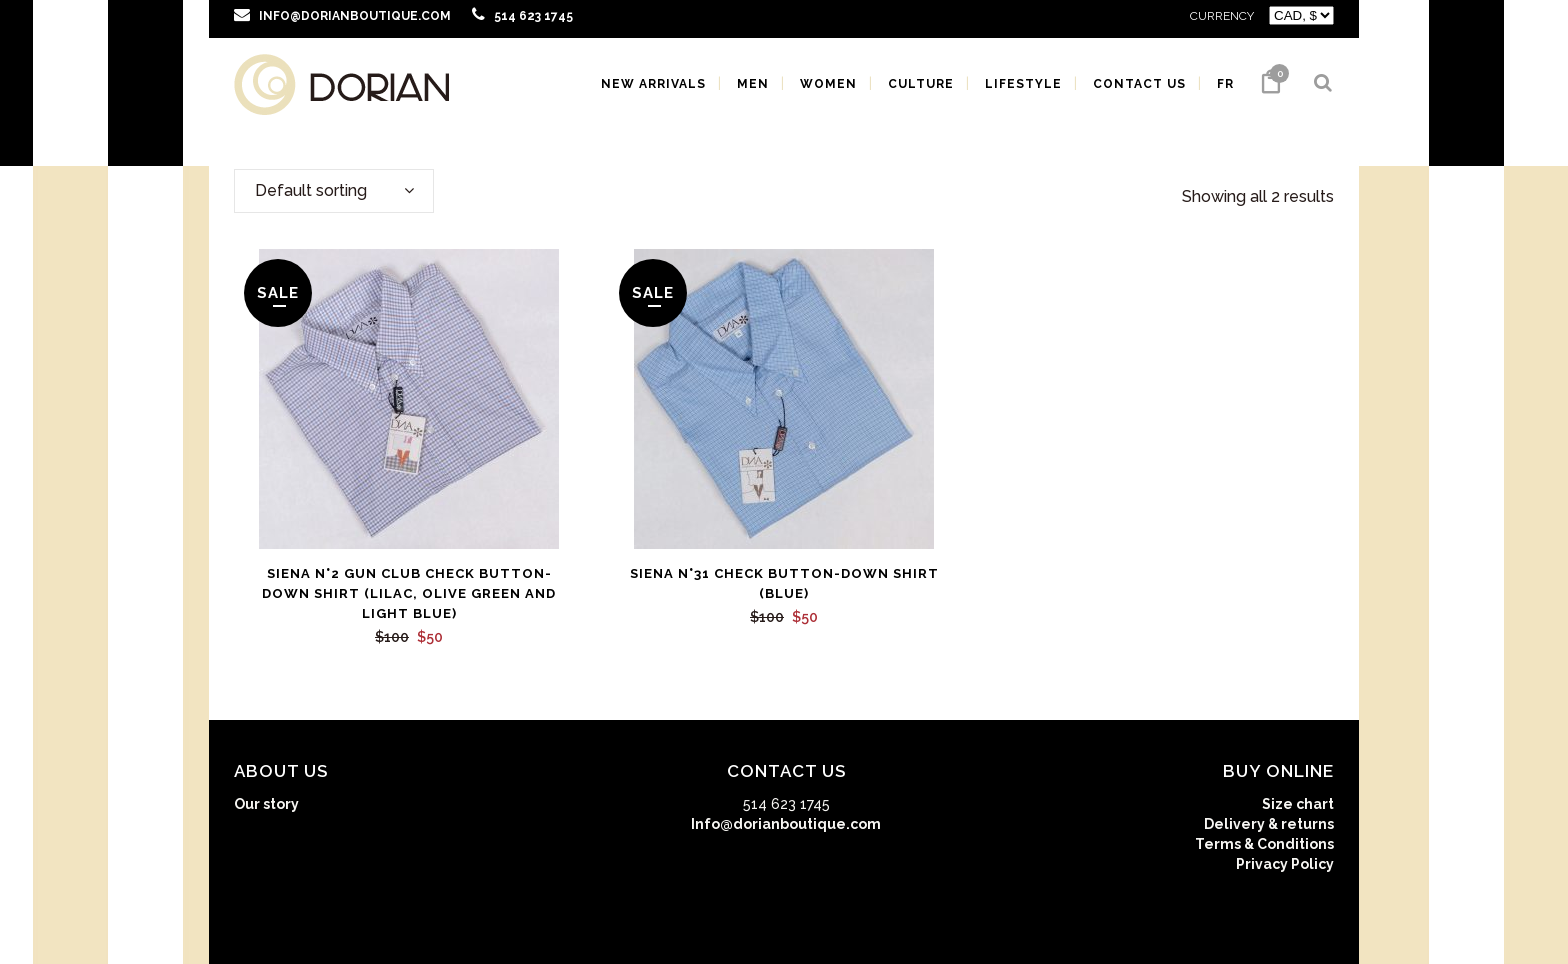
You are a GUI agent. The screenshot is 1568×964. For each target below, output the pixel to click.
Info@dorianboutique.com (786, 824)
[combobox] (334, 191)
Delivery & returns (1269, 824)
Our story (266, 804)
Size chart (1298, 804)
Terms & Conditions (1264, 844)
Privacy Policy (1285, 864)
